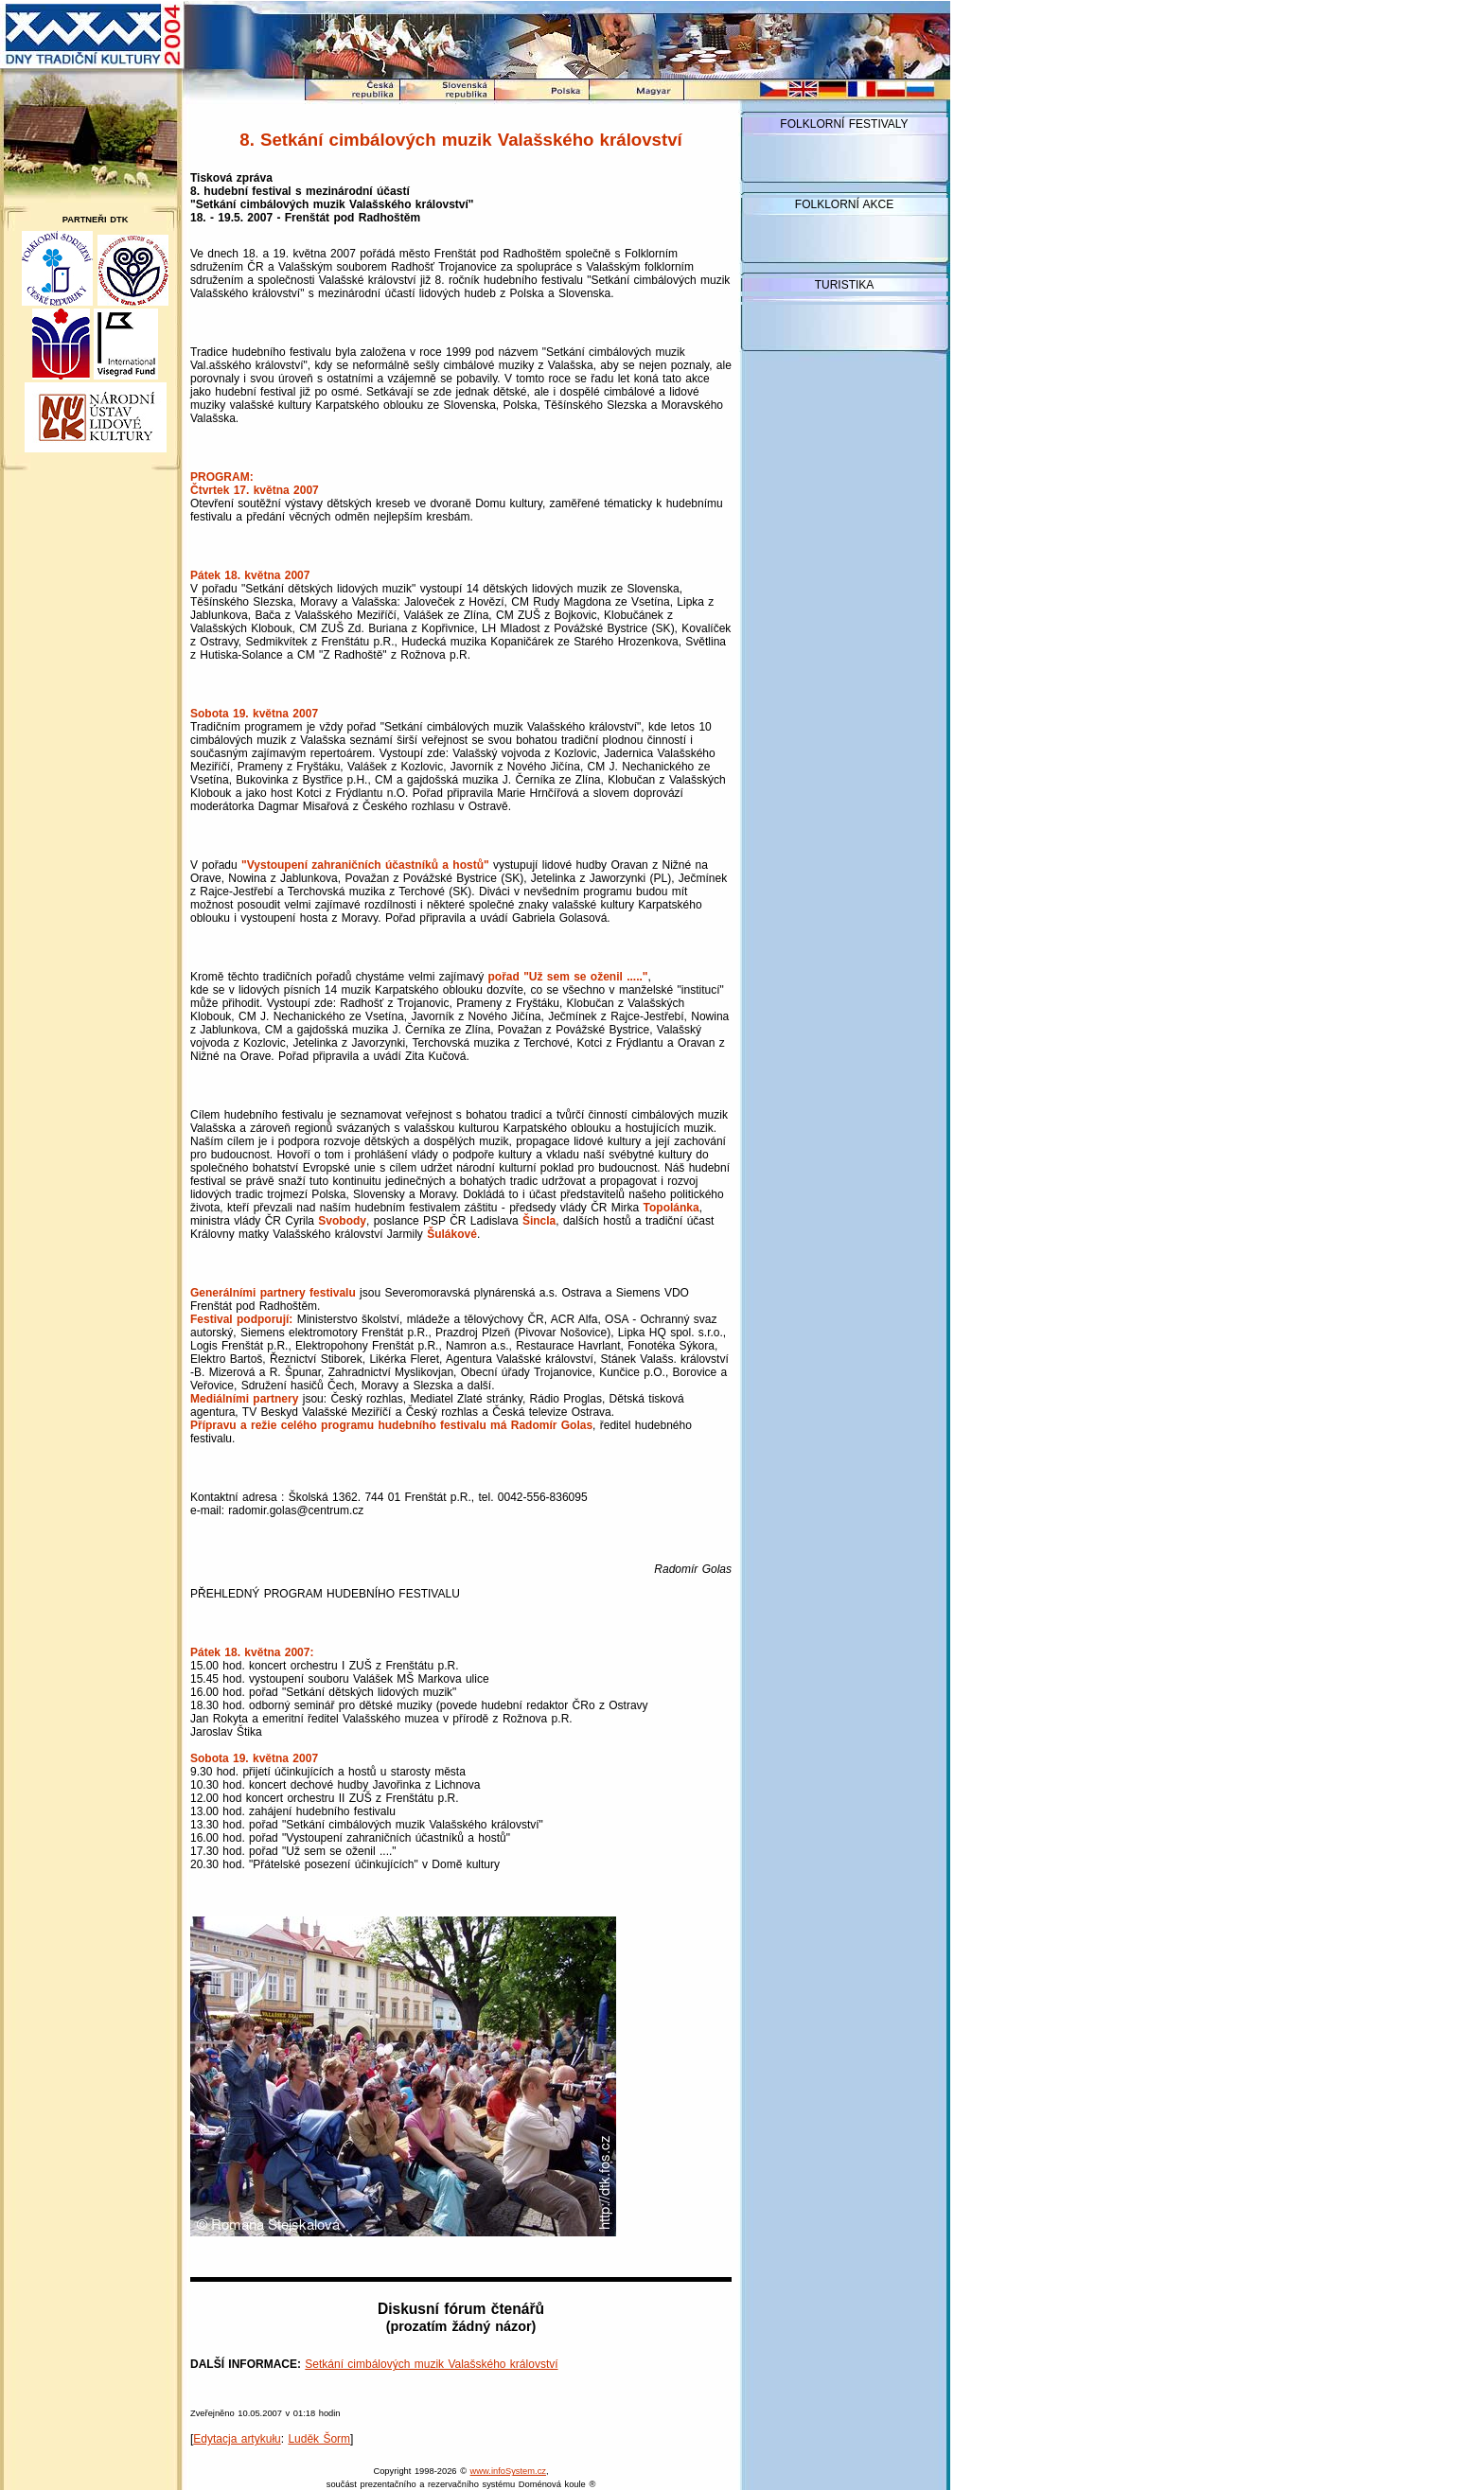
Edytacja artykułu (236, 2439)
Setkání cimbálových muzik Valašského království (431, 2364)
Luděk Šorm (319, 2439)
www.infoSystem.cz (508, 2471)
